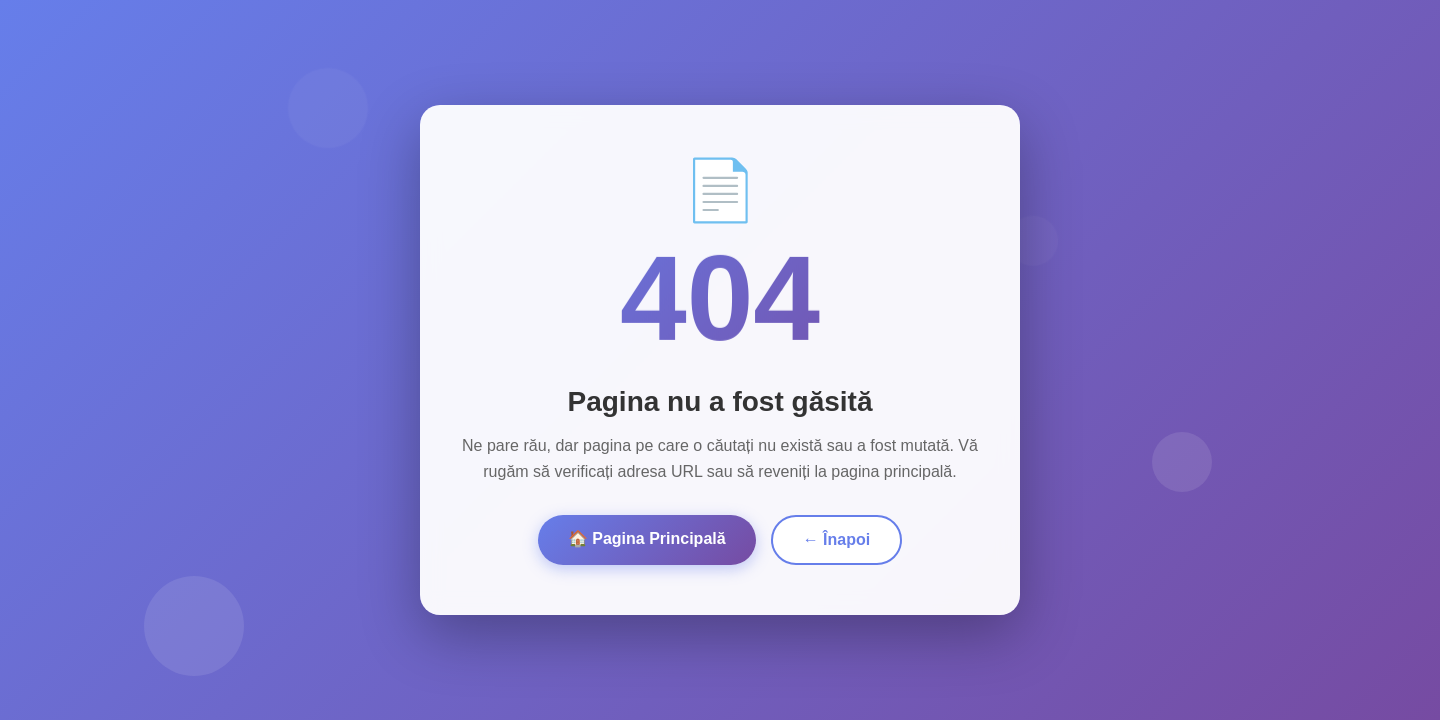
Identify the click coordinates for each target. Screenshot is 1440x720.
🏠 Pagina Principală (647, 538)
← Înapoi (837, 539)
